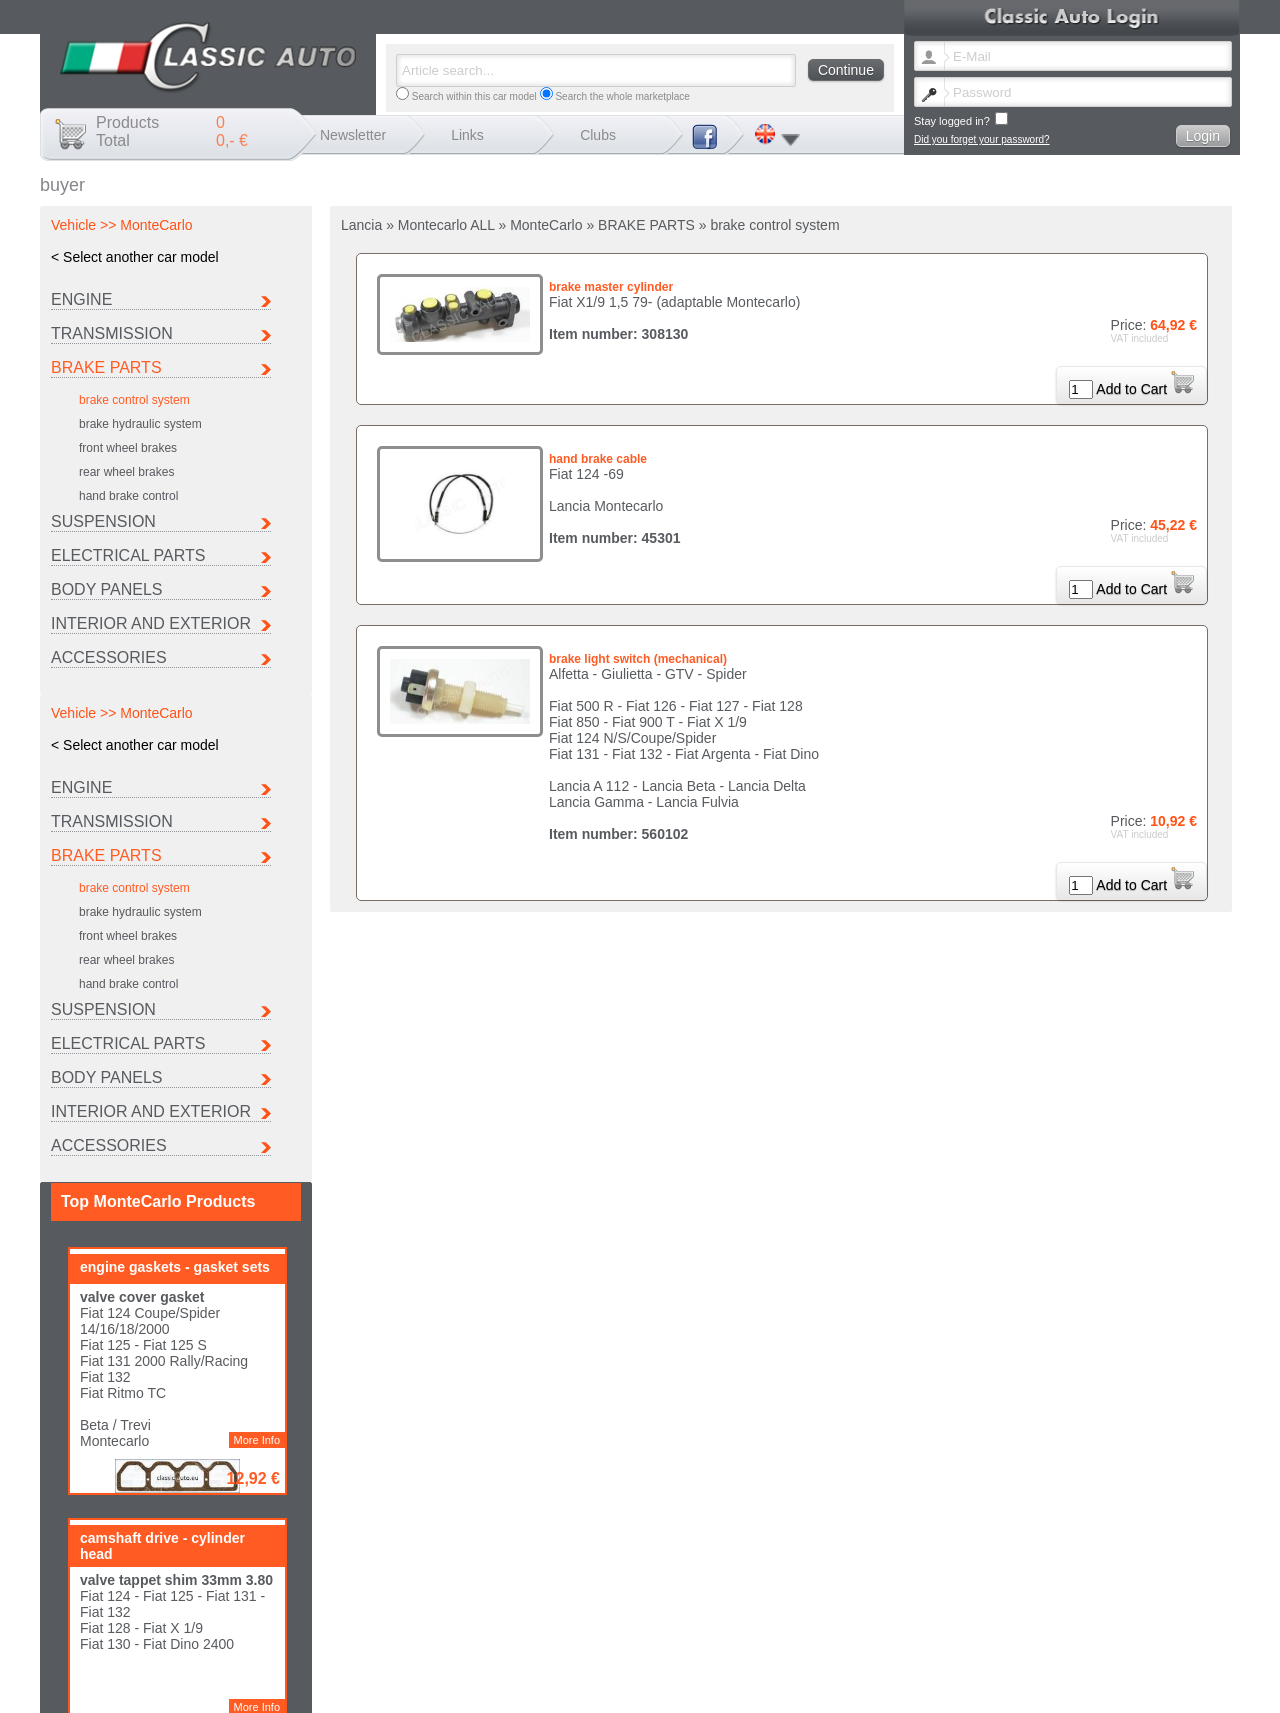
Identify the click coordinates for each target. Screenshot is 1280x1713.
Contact (845, 1631)
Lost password (787, 1631)
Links (467, 135)
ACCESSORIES (109, 657)
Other (762, 1609)
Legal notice (898, 1631)
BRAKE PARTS (106, 367)
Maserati (769, 1598)
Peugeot (898, 1598)
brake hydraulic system (140, 424)
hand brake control (128, 496)
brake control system (134, 400)
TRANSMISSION (112, 333)
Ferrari (1024, 1587)
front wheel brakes (128, 448)
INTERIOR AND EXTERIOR (151, 623)
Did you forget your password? (982, 139)
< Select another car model (135, 257)
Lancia (634, 1598)
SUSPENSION (103, 521)
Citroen (766, 1587)
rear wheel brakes (126, 472)
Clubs (598, 135)
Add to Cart (1145, 389)
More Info (257, 952)
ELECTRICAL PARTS (128, 555)
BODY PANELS (106, 589)
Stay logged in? (961, 119)
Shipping (952, 1631)
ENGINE (81, 299)
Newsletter (353, 135)
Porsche (1028, 1598)
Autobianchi (646, 1587)
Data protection (1116, 1631)
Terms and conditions (1027, 1631)
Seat (630, 1609)
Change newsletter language (683, 1631)
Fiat (888, 1587)
